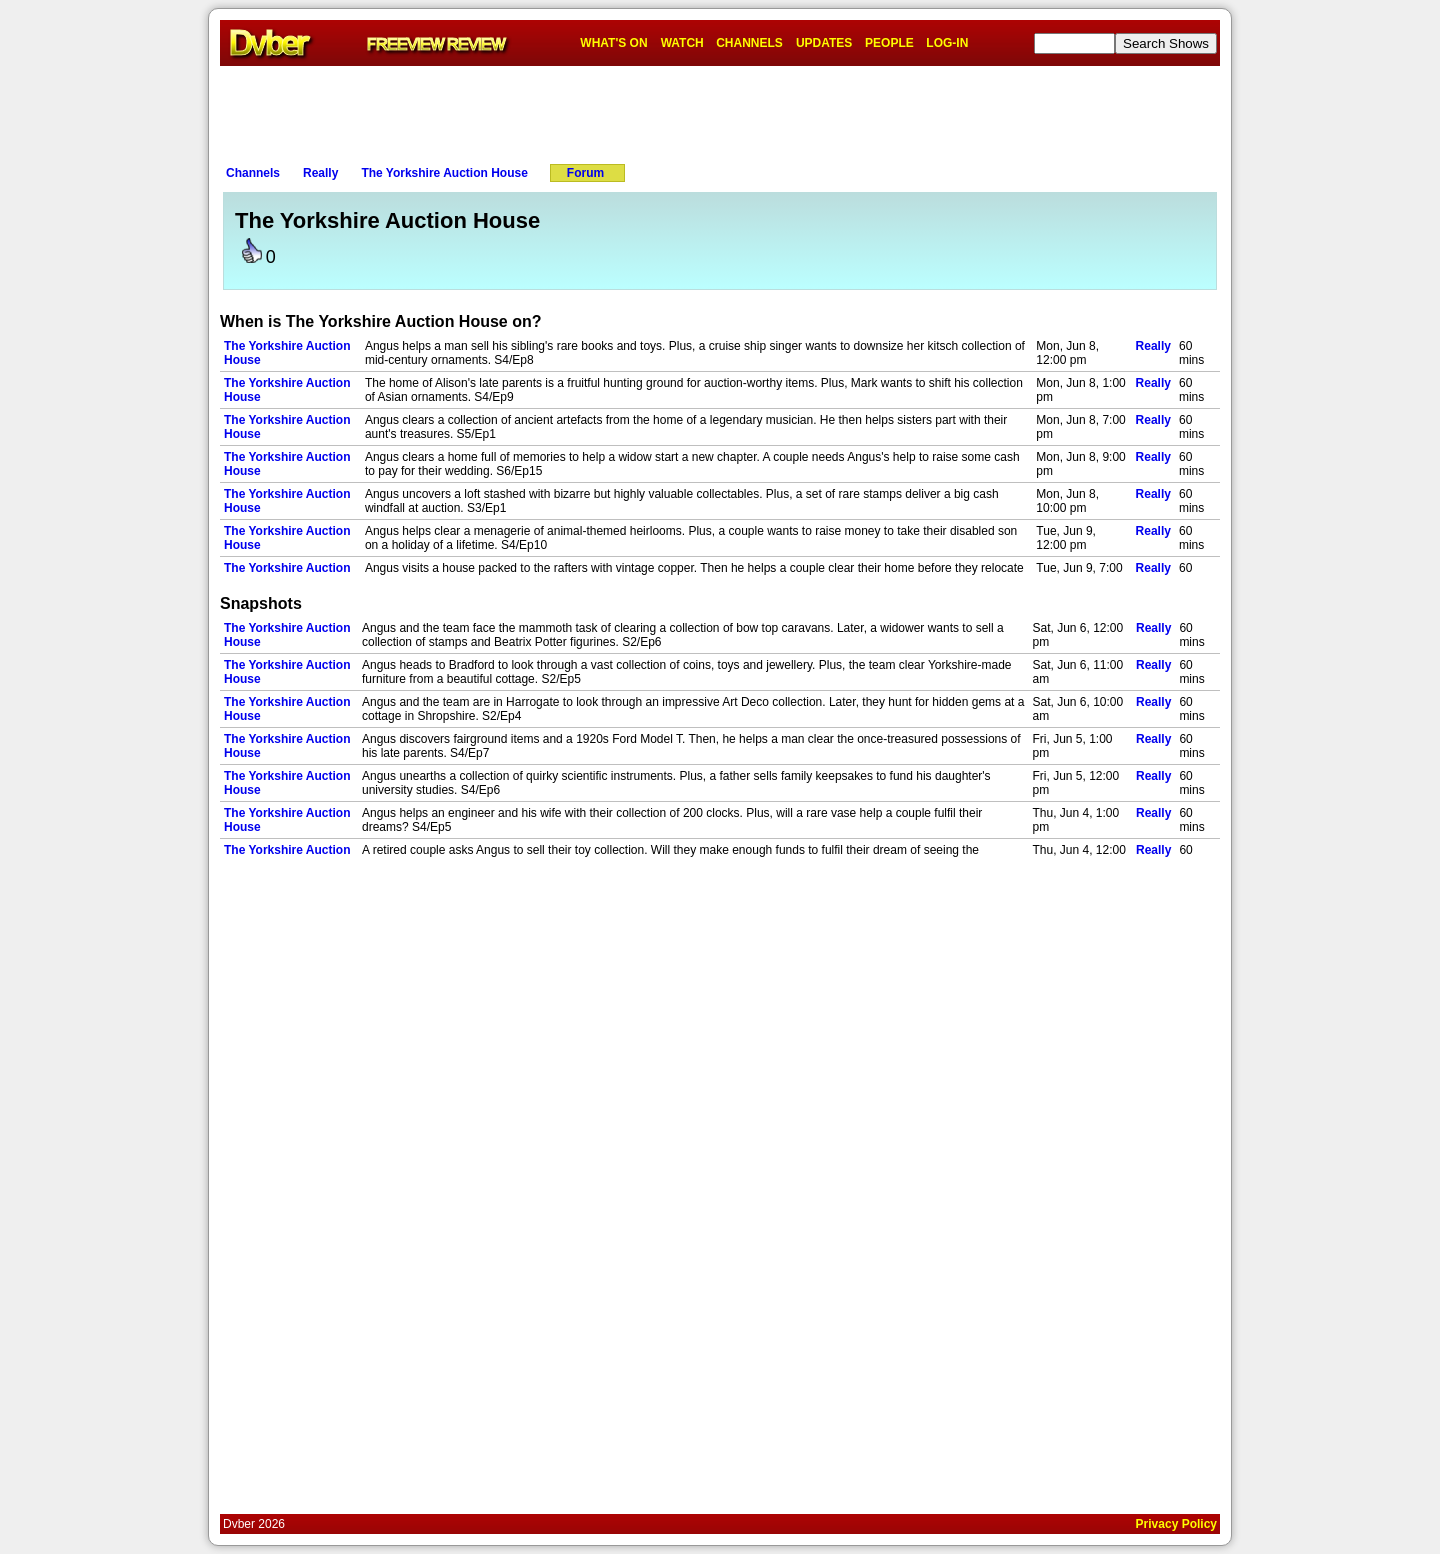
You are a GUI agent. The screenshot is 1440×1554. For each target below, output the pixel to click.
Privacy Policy (1176, 1524)
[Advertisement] (720, 111)
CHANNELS (749, 43)
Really (320, 173)
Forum (585, 173)
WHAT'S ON (613, 43)
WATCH (682, 43)
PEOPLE (889, 43)
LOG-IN (947, 43)
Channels (253, 173)
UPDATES (824, 43)
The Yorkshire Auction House (444, 173)
